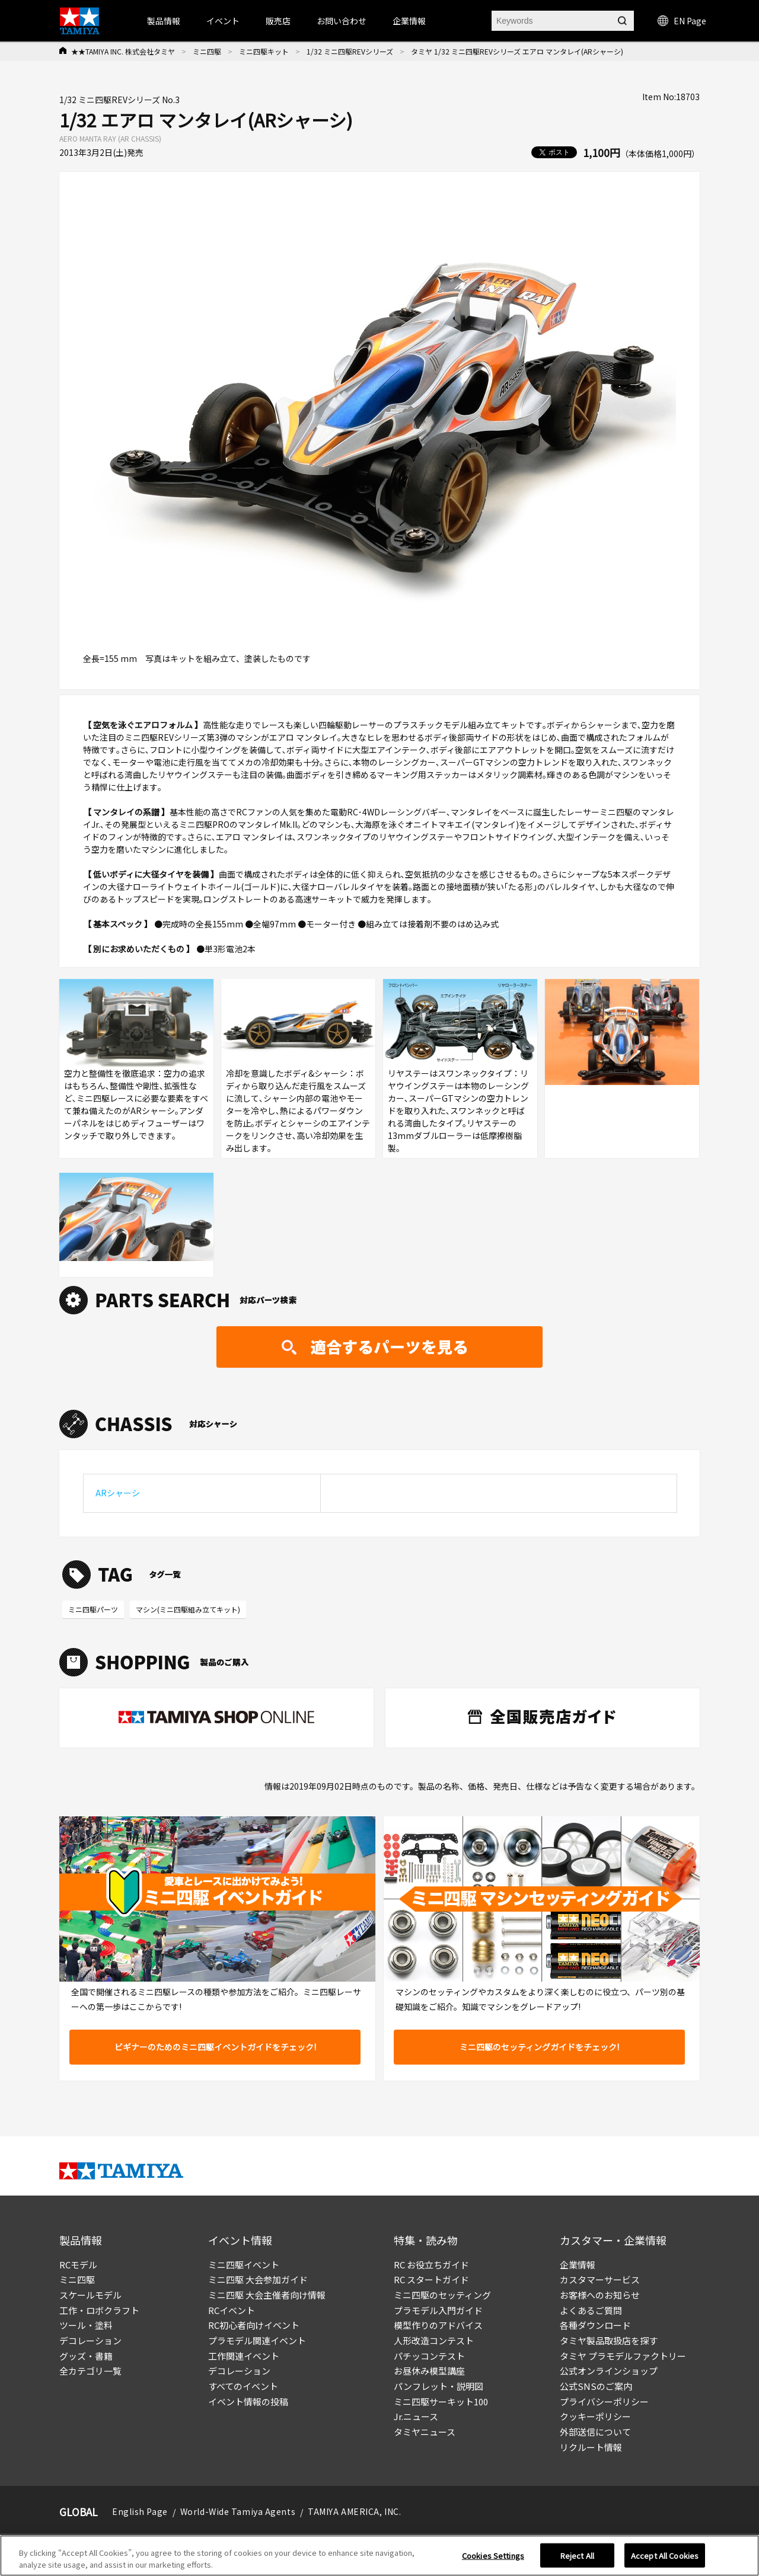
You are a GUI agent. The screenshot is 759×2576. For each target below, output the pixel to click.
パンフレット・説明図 (438, 2386)
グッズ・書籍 (86, 2356)
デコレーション (90, 2340)
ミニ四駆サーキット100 (441, 2401)
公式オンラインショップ (609, 2370)
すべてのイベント (243, 2386)
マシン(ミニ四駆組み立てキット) (188, 1609)
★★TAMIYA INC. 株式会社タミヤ (123, 51)
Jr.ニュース (416, 2416)
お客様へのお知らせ (600, 2295)
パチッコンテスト (429, 2356)
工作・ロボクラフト (99, 2310)
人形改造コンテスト (434, 2340)
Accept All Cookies (665, 2558)
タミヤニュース (424, 2431)
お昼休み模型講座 (429, 2370)
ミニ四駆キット (264, 51)
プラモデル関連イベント (257, 2340)
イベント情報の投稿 (248, 2401)
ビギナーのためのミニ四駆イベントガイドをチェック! (215, 2047)
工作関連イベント (243, 2356)
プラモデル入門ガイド (438, 2310)
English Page (140, 2511)
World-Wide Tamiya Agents (237, 2511)
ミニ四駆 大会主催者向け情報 (267, 2295)
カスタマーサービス (600, 2279)
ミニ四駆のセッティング (442, 2295)
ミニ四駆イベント (243, 2264)
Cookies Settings (493, 2558)
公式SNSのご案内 (596, 2386)
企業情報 (577, 2264)
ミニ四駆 (207, 51)
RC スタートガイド (431, 2279)
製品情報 (163, 21)
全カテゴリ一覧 (90, 2370)
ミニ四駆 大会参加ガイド (258, 2279)
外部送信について (595, 2431)
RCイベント (231, 2310)
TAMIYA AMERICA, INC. (354, 2511)
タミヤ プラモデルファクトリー (623, 2356)
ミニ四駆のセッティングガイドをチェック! (539, 2047)
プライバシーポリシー (604, 2401)
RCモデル (78, 2264)
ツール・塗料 (86, 2325)
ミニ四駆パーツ (93, 1609)
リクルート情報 (591, 2447)
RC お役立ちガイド (431, 2264)
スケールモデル (90, 2295)
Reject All (577, 2558)
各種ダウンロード (595, 2325)
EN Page (682, 21)
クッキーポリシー (595, 2416)
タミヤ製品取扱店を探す (609, 2340)
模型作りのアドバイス (438, 2325)
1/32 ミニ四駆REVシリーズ (350, 51)
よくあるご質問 (591, 2310)
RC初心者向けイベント (253, 2325)
